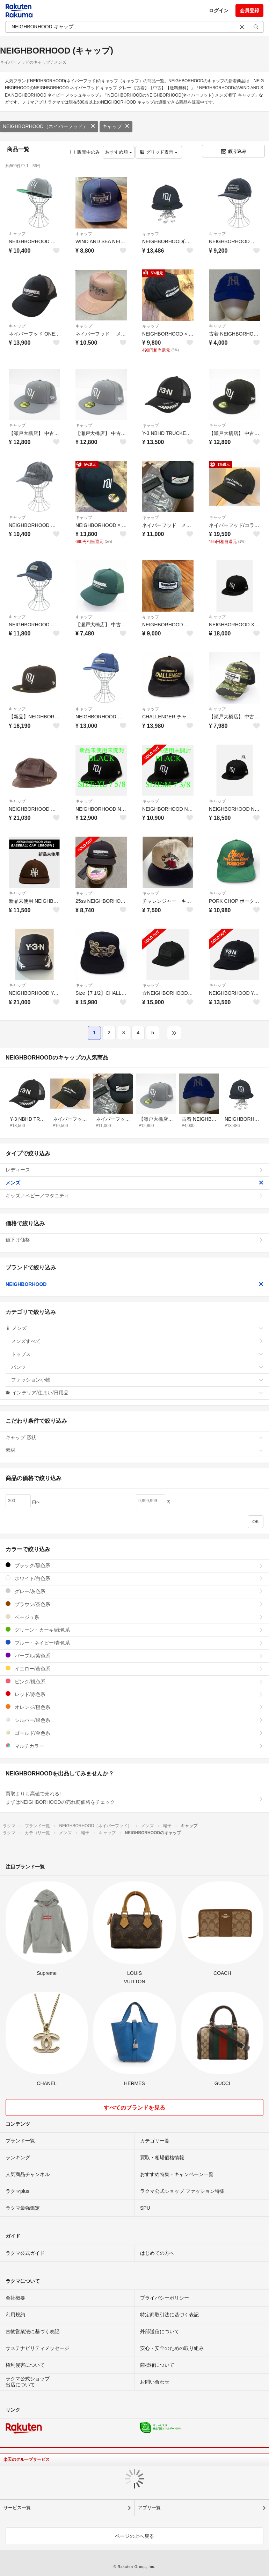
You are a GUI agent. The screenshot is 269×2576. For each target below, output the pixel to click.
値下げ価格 (134, 1240)
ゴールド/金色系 (134, 1733)
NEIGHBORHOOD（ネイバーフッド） (49, 126)
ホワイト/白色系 (134, 1578)
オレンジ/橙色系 (134, 1707)
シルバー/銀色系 (134, 1720)
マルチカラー (134, 1746)
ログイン (218, 10)
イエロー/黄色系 (134, 1668)
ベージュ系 (134, 1617)
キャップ (116, 126)
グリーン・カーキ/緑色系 (134, 1630)
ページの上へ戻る (134, 2536)
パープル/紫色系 (134, 1656)
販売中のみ (85, 152)
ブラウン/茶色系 (134, 1604)
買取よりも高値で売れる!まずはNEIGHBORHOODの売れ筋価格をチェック (134, 1798)
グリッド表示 (158, 152)
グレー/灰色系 (134, 1591)
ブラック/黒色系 (134, 1565)
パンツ (137, 1367)
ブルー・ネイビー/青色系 (134, 1643)
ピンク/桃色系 (134, 1681)
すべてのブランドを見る (134, 2108)
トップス (137, 1354)
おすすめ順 (118, 152)
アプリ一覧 (149, 2507)
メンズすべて (137, 1341)
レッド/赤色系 (134, 1694)
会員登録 (249, 10)
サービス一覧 (17, 2507)
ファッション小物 (137, 1379)
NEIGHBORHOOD (134, 1284)
